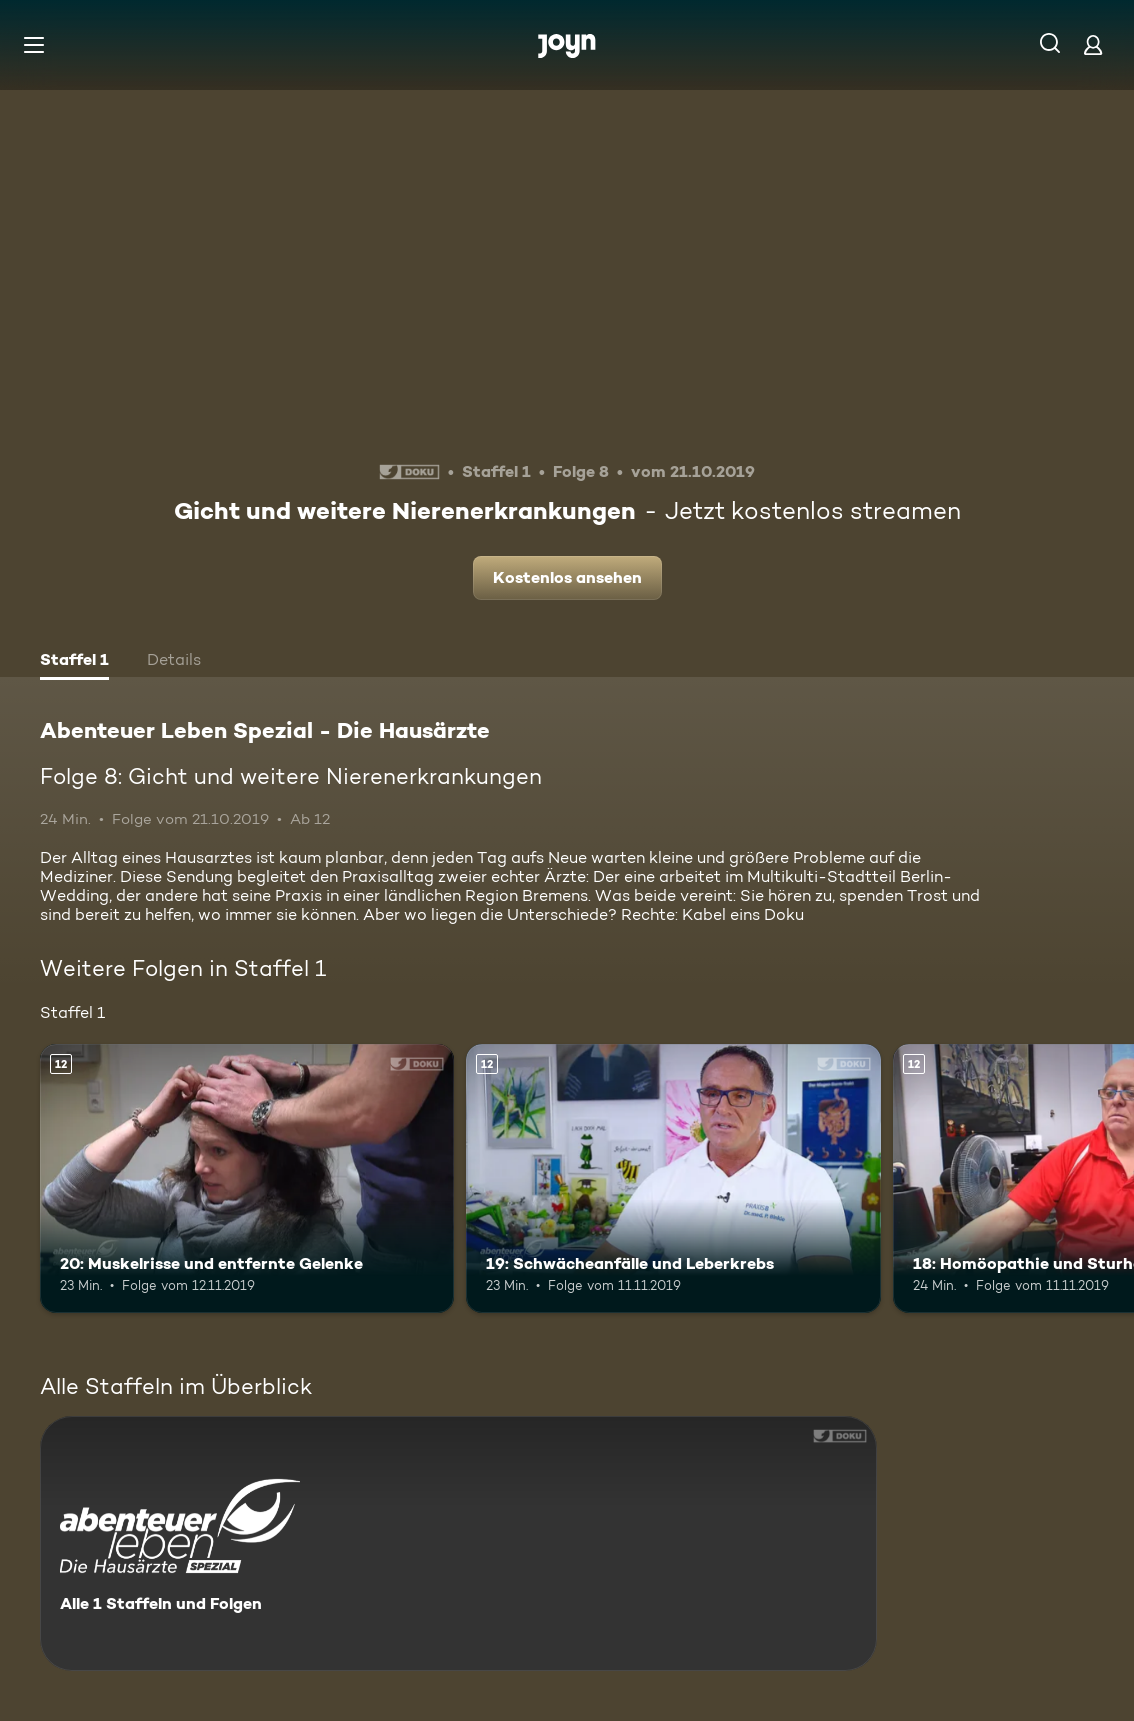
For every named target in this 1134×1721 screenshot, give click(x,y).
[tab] (74, 662)
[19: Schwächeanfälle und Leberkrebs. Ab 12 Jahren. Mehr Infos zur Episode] (673, 1178)
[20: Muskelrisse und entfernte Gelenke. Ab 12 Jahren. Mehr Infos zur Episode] (247, 1178)
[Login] (1093, 44)
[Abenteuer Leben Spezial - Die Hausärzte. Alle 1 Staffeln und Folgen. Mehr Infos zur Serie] (458, 1543)
